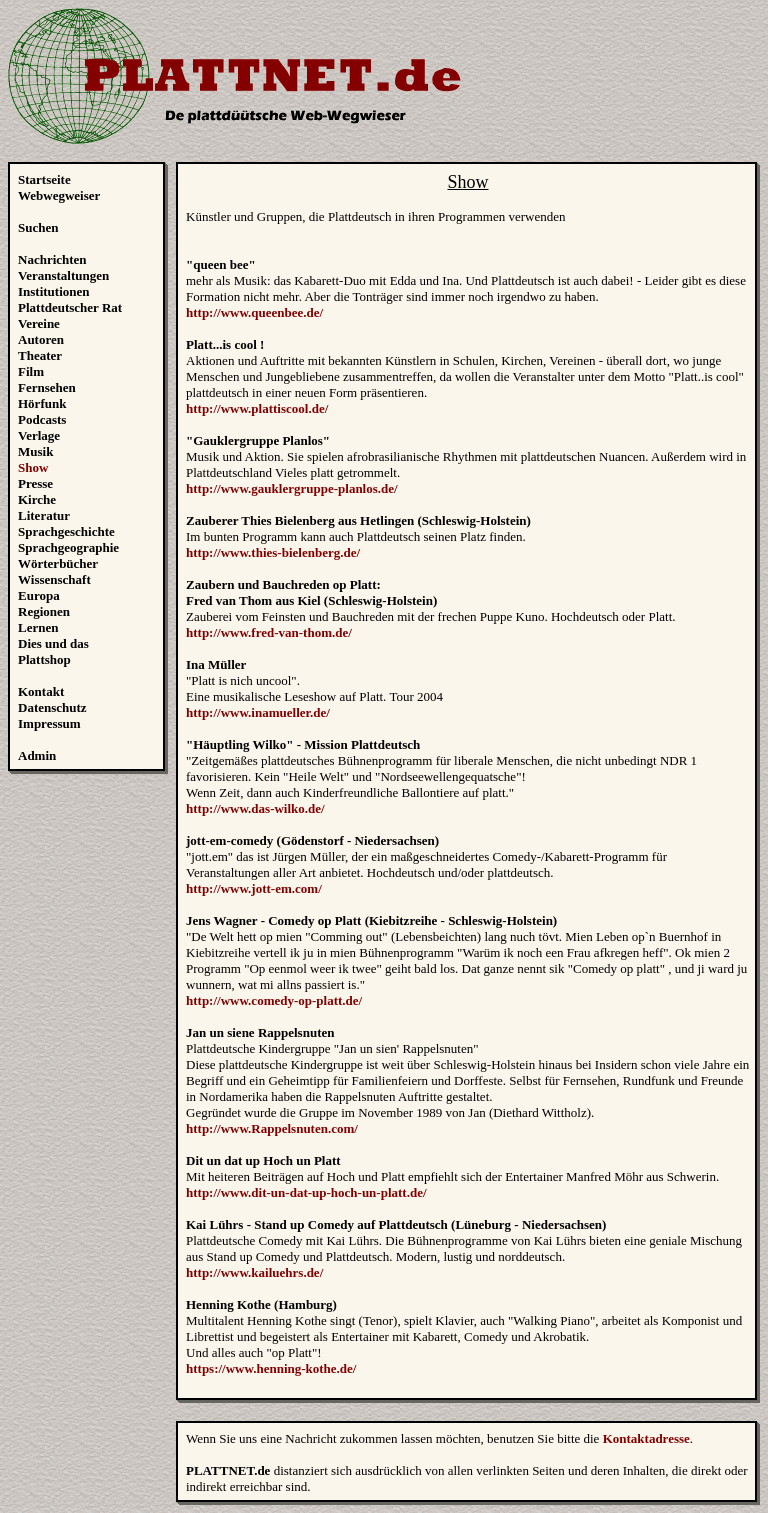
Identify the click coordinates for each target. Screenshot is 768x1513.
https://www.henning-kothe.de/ (271, 1368)
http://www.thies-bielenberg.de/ (273, 552)
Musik (35, 451)
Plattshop (44, 659)
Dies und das (53, 643)
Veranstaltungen (63, 275)
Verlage (39, 435)
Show (33, 467)
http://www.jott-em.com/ (254, 888)
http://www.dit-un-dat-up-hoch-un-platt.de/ (306, 1192)
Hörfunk (42, 403)
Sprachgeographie (68, 547)
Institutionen (54, 291)
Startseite (44, 179)
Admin (37, 755)
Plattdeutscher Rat (70, 307)
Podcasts (42, 419)
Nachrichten (52, 259)
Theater (40, 355)
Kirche (37, 499)
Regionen (44, 611)
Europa (39, 595)
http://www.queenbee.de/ (254, 312)
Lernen (38, 627)
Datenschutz (52, 707)
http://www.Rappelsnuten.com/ (272, 1128)
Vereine (39, 323)
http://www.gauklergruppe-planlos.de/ (292, 488)
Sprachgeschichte (66, 531)
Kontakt (41, 691)
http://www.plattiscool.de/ (257, 408)
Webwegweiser (59, 195)
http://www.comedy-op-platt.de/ (274, 1000)
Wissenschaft (54, 579)
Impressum (49, 723)
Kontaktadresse (646, 1438)
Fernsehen (47, 387)
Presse (35, 483)
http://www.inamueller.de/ (258, 712)
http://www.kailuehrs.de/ (254, 1272)
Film (31, 371)
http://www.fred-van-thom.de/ (269, 632)
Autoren (41, 339)
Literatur (44, 515)
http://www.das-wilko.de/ (255, 808)
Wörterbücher (58, 563)
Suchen (38, 227)
